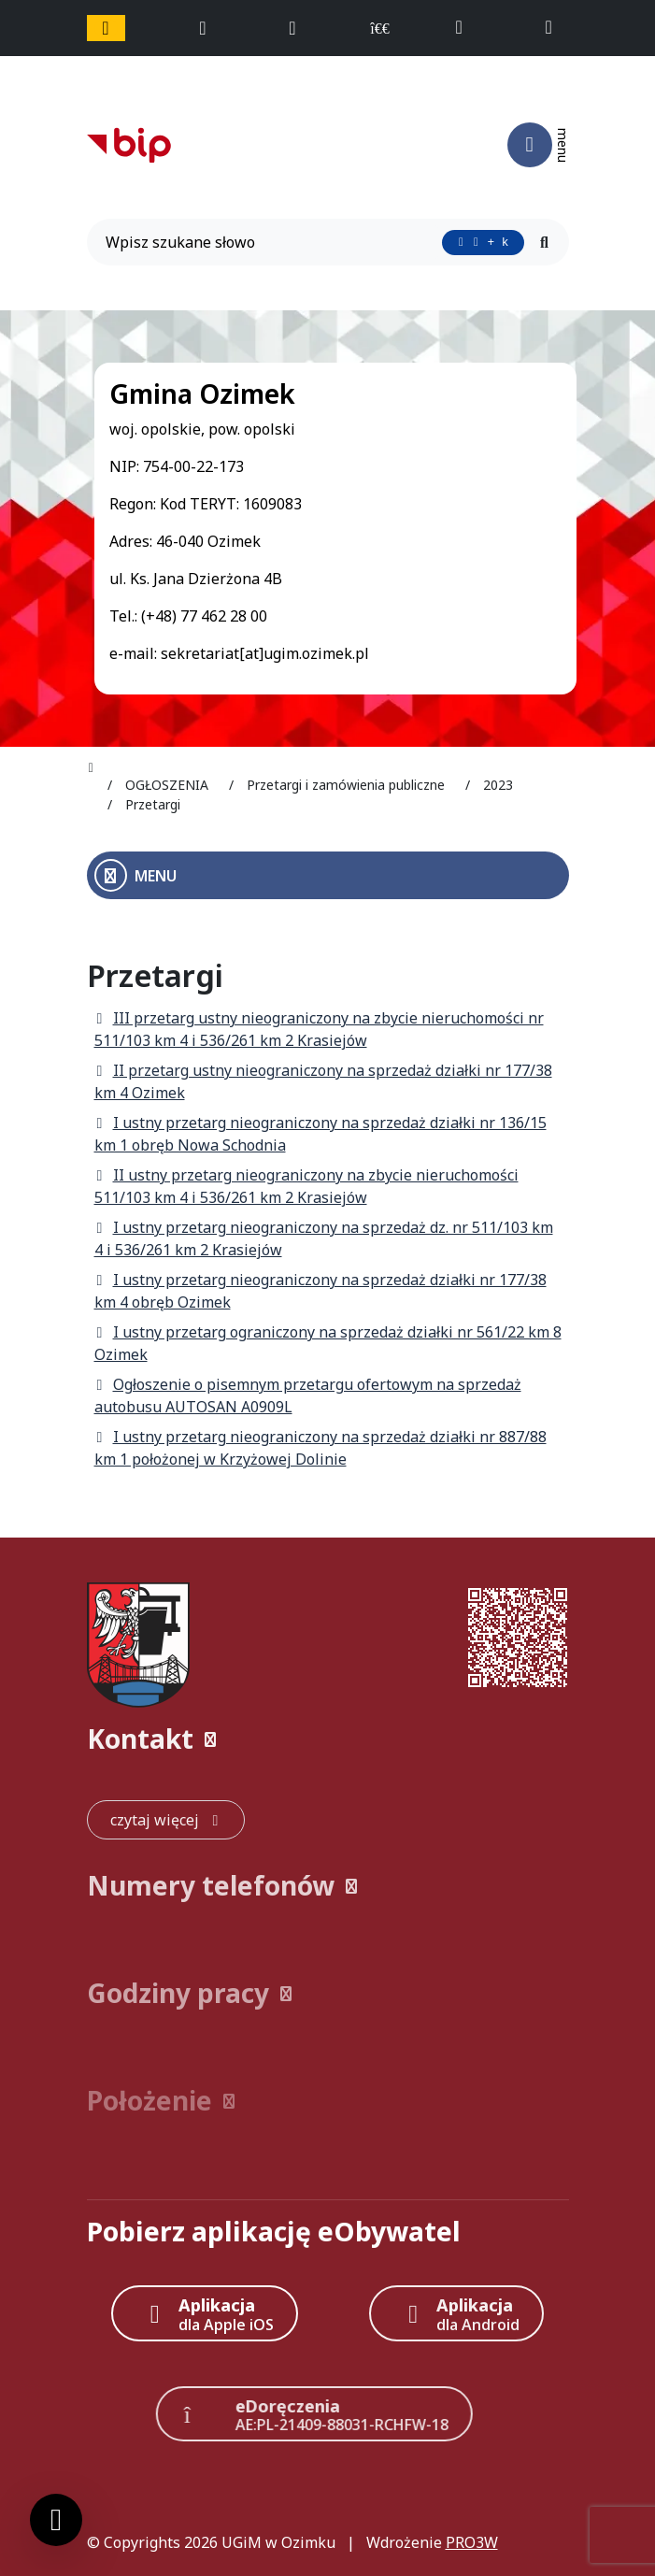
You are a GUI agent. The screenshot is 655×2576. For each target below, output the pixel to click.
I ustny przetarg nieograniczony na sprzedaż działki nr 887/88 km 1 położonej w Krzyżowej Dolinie (320, 1447)
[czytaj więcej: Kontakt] (165, 1820)
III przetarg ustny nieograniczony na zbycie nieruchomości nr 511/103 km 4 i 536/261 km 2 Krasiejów (319, 1029)
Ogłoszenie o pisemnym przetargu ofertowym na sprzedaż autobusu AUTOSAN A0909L (307, 1395)
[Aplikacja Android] (456, 2313)
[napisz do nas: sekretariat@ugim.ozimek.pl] (556, 28)
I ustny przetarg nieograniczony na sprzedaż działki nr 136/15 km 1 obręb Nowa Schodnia (320, 1133)
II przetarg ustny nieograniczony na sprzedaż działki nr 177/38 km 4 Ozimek (323, 1081)
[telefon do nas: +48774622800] (467, 28)
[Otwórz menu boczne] (328, 875)
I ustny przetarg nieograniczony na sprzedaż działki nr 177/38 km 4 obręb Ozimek (320, 1290)
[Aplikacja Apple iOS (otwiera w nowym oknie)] (204, 2313)
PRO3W (472, 2542)
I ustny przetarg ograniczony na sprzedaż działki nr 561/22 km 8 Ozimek (328, 1343)
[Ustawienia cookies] (56, 2520)
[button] (328, 1739)
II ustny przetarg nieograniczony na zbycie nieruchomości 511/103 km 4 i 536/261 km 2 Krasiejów (306, 1186)
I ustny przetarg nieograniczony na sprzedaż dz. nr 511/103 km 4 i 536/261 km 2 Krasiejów (323, 1238)
